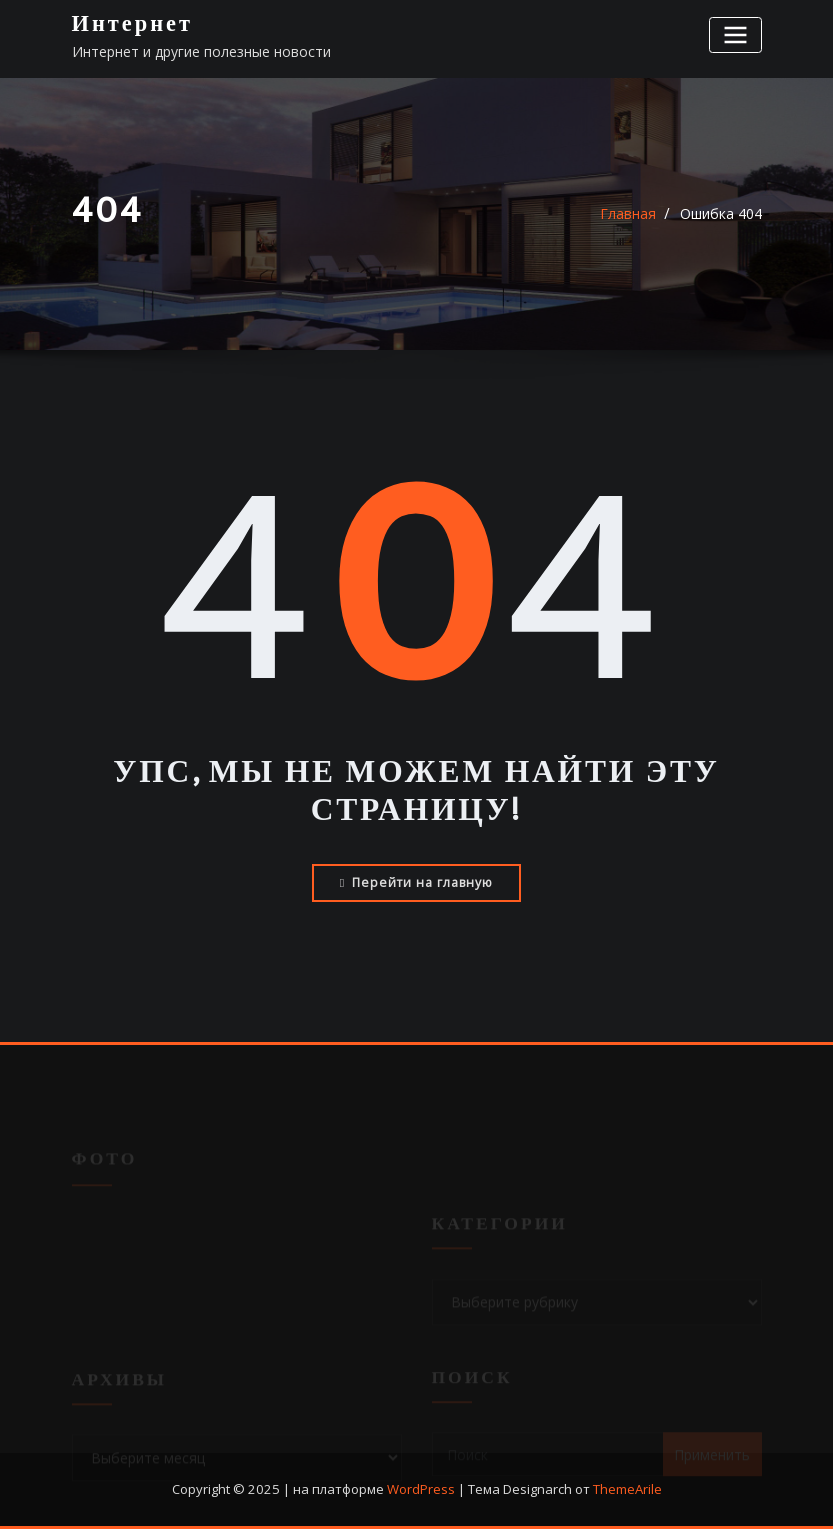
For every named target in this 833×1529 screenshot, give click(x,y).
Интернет (133, 24)
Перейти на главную (416, 882)
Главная (628, 213)
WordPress (421, 1489)
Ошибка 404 (721, 213)
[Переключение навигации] (735, 34)
